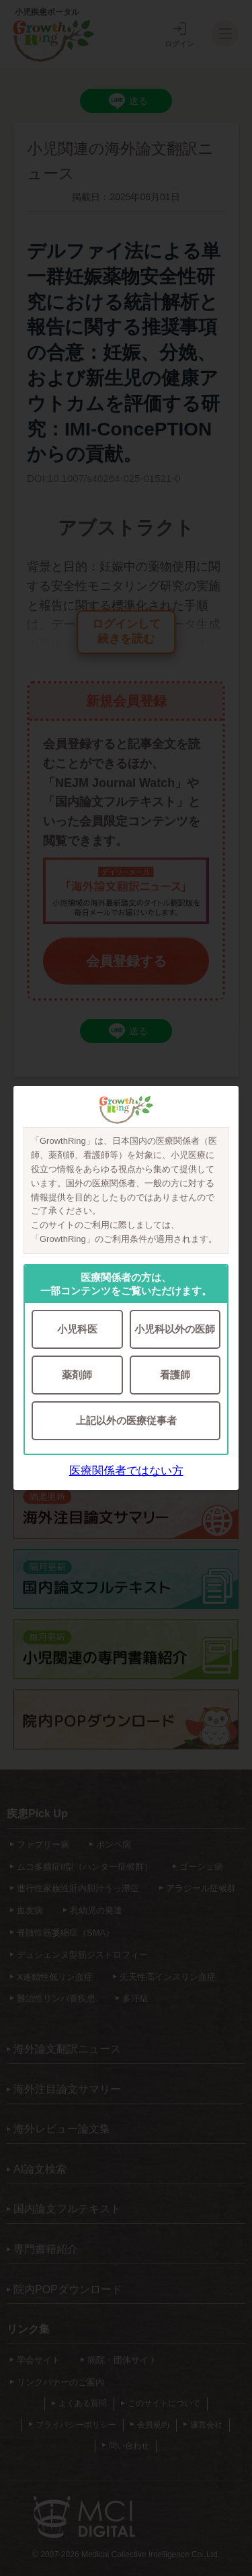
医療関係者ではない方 (126, 1470)
